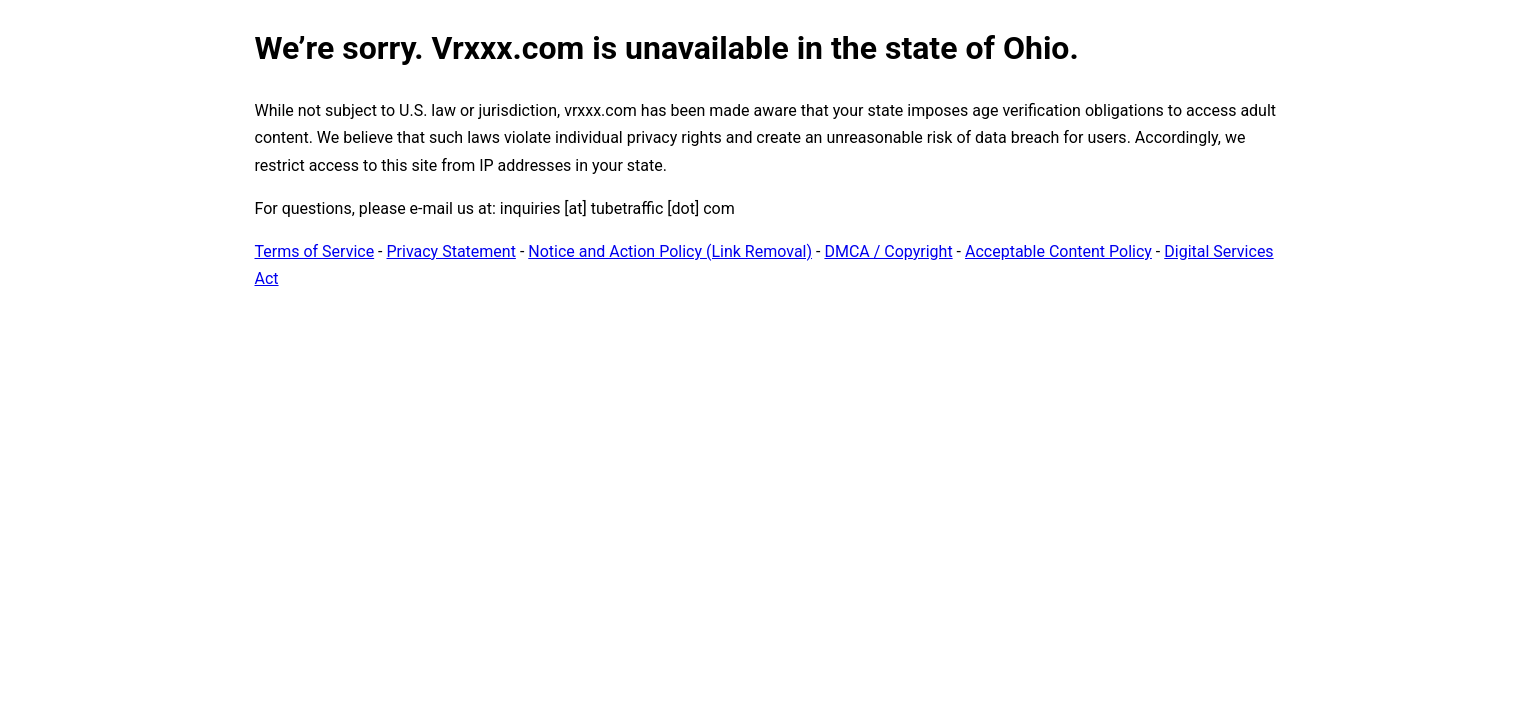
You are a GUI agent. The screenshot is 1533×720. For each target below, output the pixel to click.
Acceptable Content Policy (1058, 251)
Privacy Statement (451, 251)
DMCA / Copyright (888, 251)
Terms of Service (315, 251)
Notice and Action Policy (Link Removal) (670, 251)
